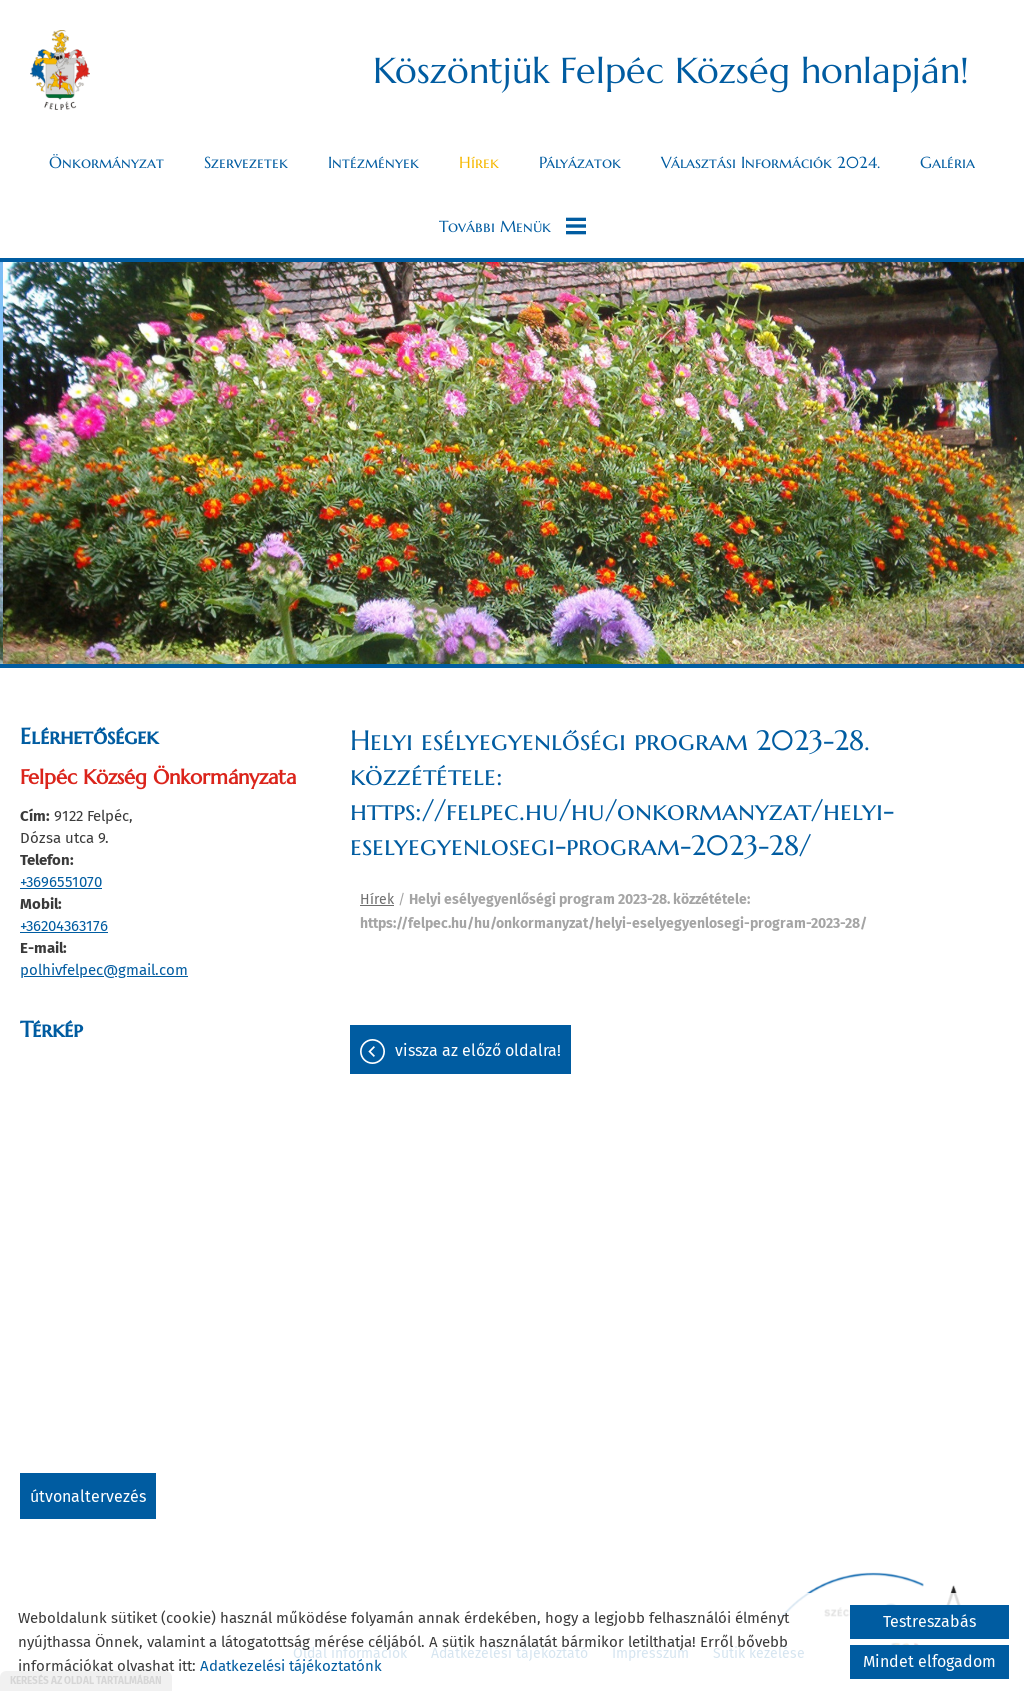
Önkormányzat (106, 162)
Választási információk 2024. (770, 162)
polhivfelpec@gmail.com (104, 970)
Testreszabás (929, 1621)
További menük (512, 226)
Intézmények (373, 162)
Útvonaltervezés (88, 1496)
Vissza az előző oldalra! (478, 1050)
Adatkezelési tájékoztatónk (291, 1666)
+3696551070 (61, 882)
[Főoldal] (60, 70)
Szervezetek (246, 162)
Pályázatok (580, 162)
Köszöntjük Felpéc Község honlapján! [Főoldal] (671, 70)
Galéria (947, 162)
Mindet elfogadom (929, 1661)
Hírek (479, 162)
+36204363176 (64, 926)
